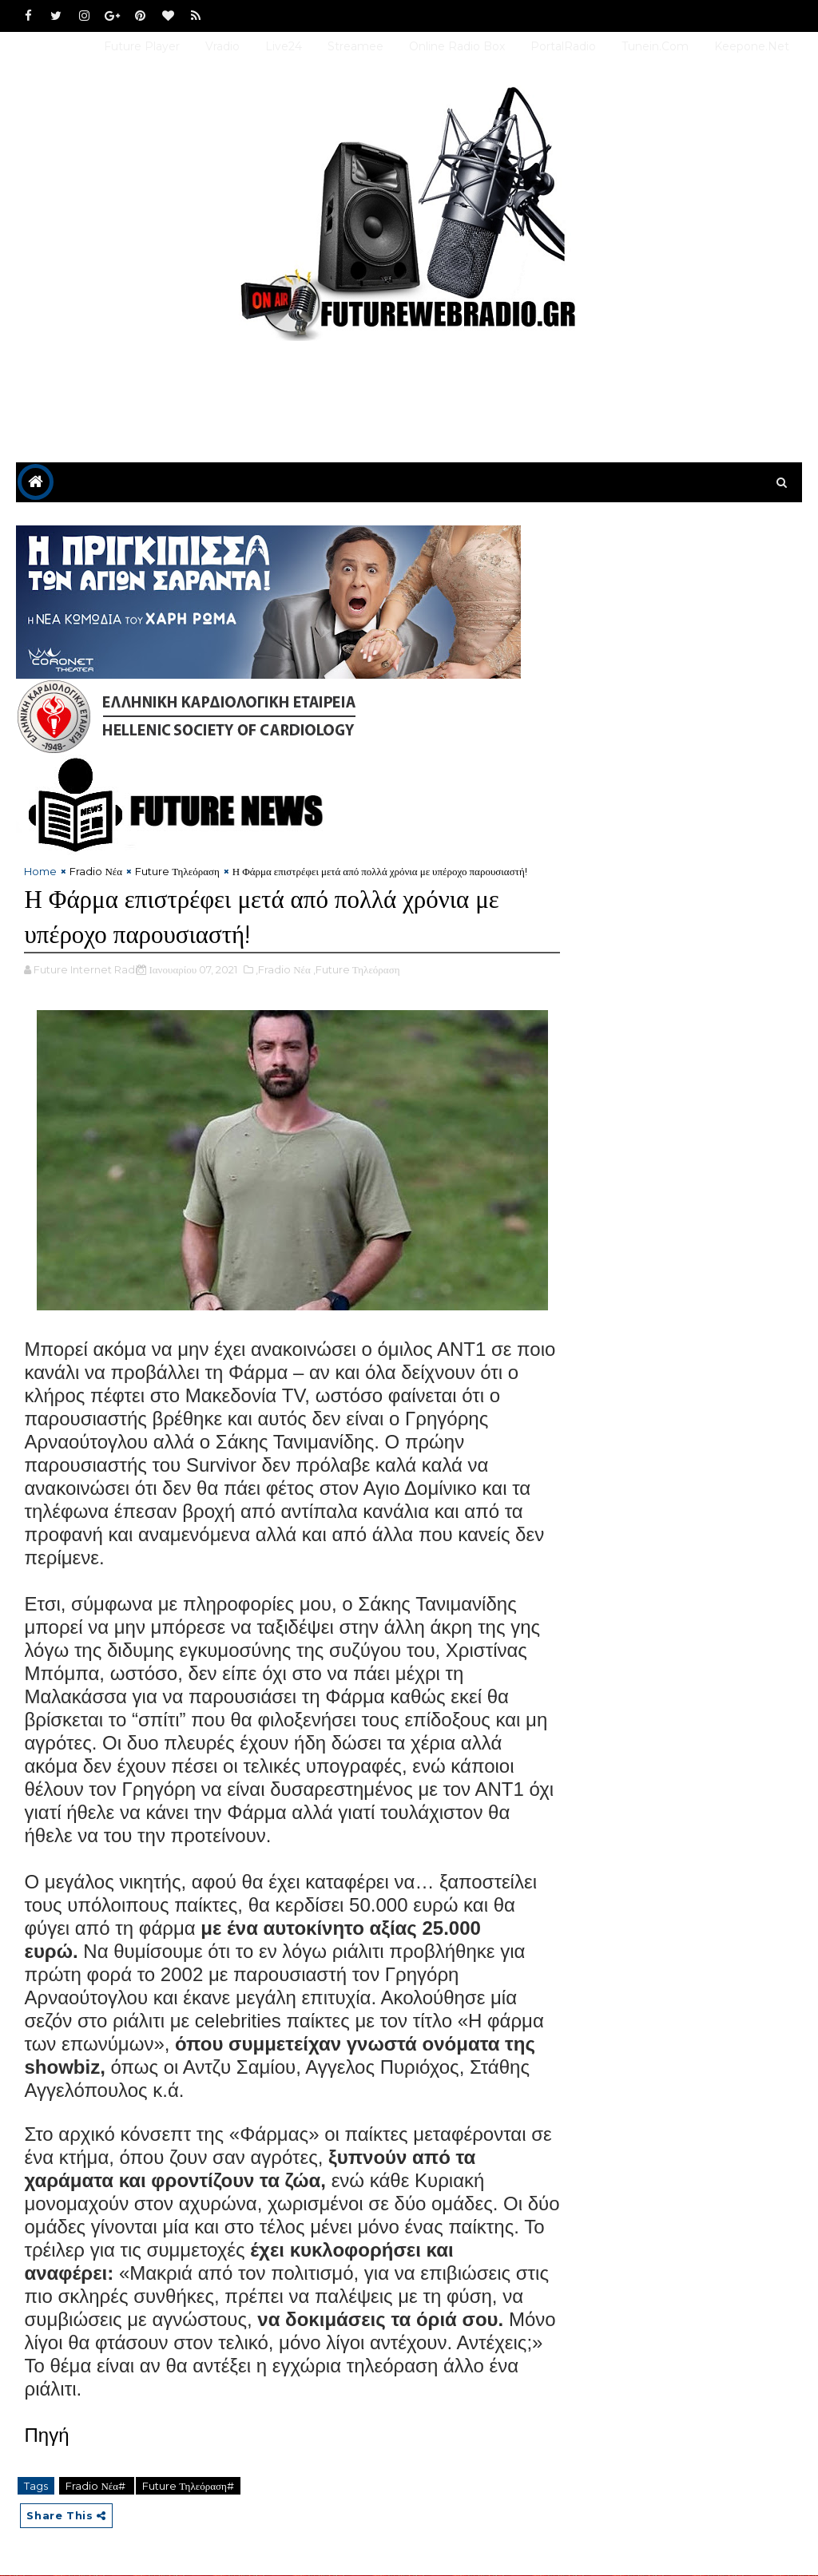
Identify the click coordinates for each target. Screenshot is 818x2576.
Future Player (142, 46)
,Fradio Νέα (283, 970)
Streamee (355, 46)
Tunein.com (655, 46)
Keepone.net (751, 46)
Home (40, 872)
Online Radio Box (457, 46)
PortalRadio (563, 46)
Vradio (222, 46)
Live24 (283, 46)
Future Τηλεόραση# (188, 2486)
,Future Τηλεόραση (356, 970)
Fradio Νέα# (97, 2486)
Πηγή (46, 2436)
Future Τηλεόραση (177, 872)
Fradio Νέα (95, 872)
